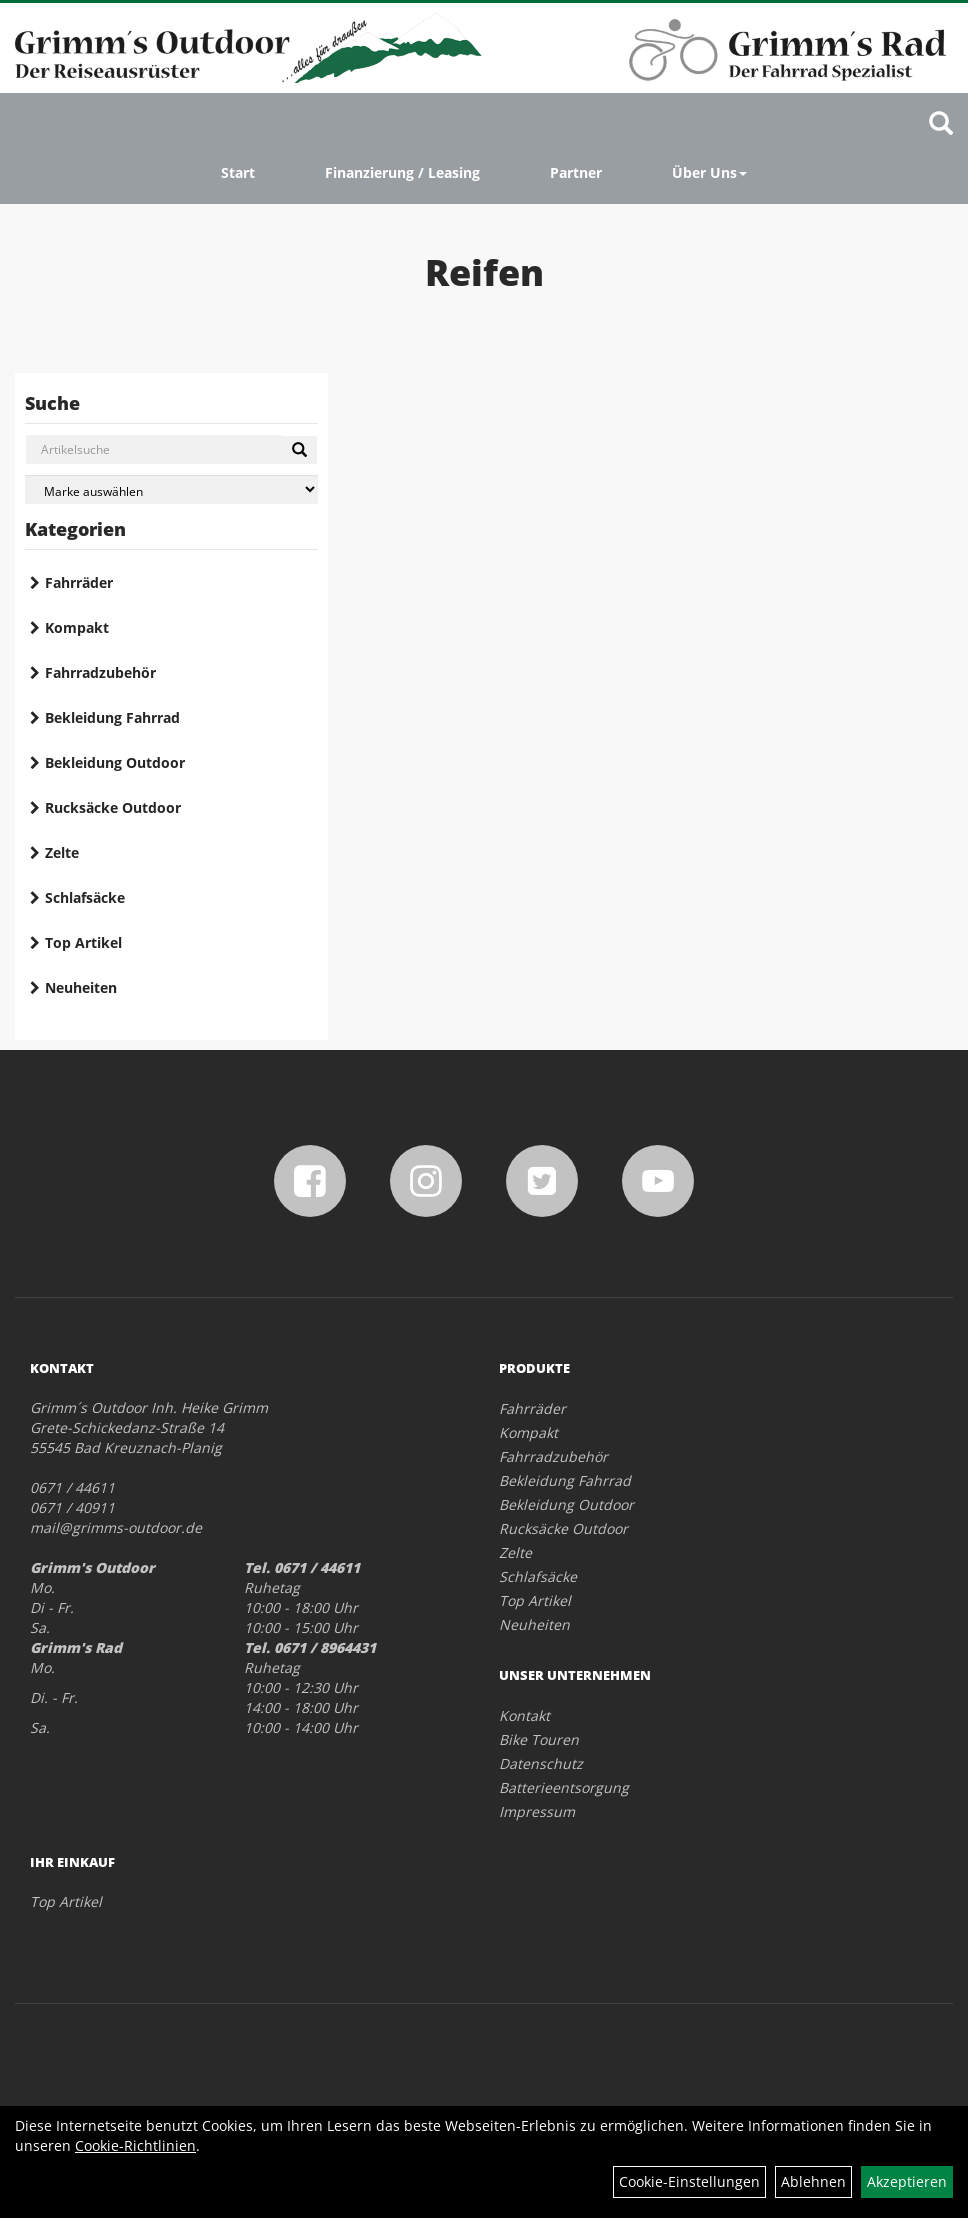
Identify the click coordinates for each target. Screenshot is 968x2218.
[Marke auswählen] (171, 489)
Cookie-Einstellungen (689, 2181)
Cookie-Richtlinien (135, 2145)
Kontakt (524, 1715)
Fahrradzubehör (100, 672)
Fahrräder (79, 582)
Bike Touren (539, 1739)
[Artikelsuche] (941, 124)
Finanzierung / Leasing (402, 172)
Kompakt (77, 627)
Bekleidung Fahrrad (112, 717)
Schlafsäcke (85, 897)
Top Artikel (83, 942)
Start (238, 172)
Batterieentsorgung (564, 1787)
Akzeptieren (907, 2181)
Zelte (62, 852)
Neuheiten (81, 987)
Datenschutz (541, 1763)
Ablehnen (813, 2181)
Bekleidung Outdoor (115, 762)
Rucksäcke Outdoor (113, 807)
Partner (576, 172)
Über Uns (709, 172)
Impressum (537, 1811)
